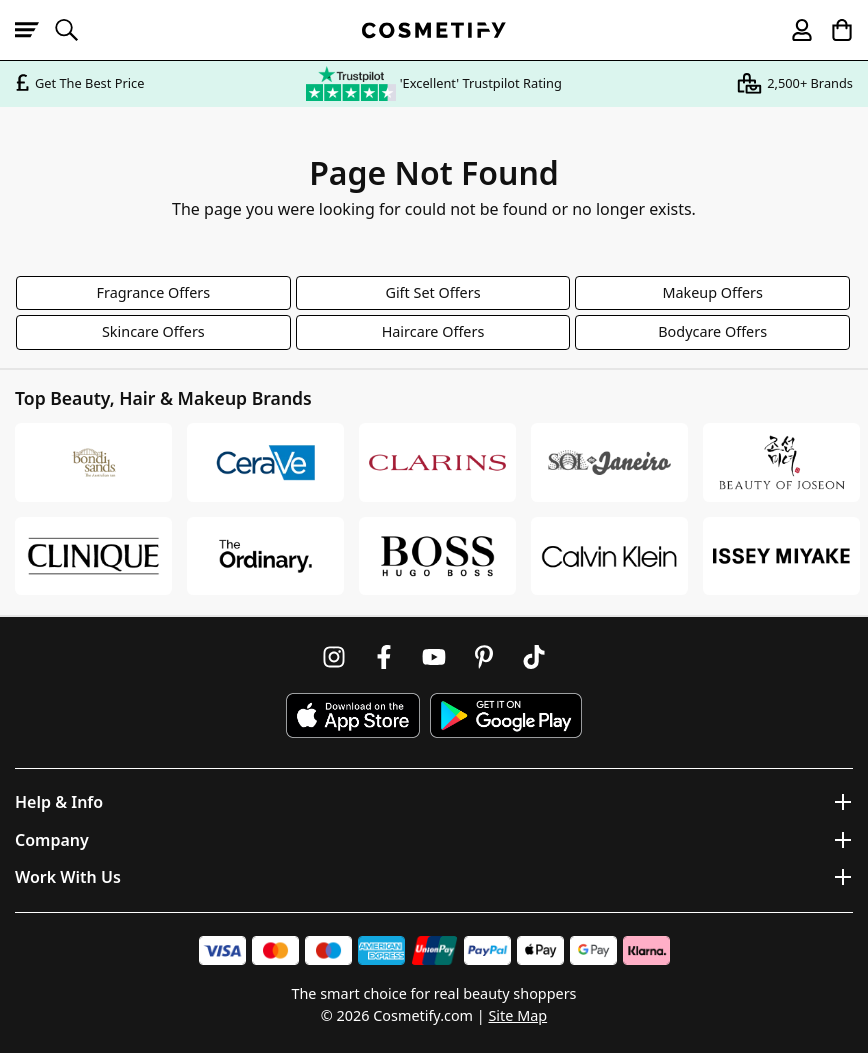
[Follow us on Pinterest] (484, 657)
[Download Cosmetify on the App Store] (353, 715)
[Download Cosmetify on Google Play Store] (506, 715)
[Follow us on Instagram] (334, 657)
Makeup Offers (712, 292)
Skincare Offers (153, 331)
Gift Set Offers (432, 292)
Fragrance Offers (154, 292)
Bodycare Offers (712, 331)
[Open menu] (35, 30)
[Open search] (75, 30)
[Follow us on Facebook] (384, 657)
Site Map (517, 1015)
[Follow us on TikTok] (534, 657)
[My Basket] (833, 30)
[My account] (793, 30)
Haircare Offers (433, 331)
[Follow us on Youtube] (434, 657)
